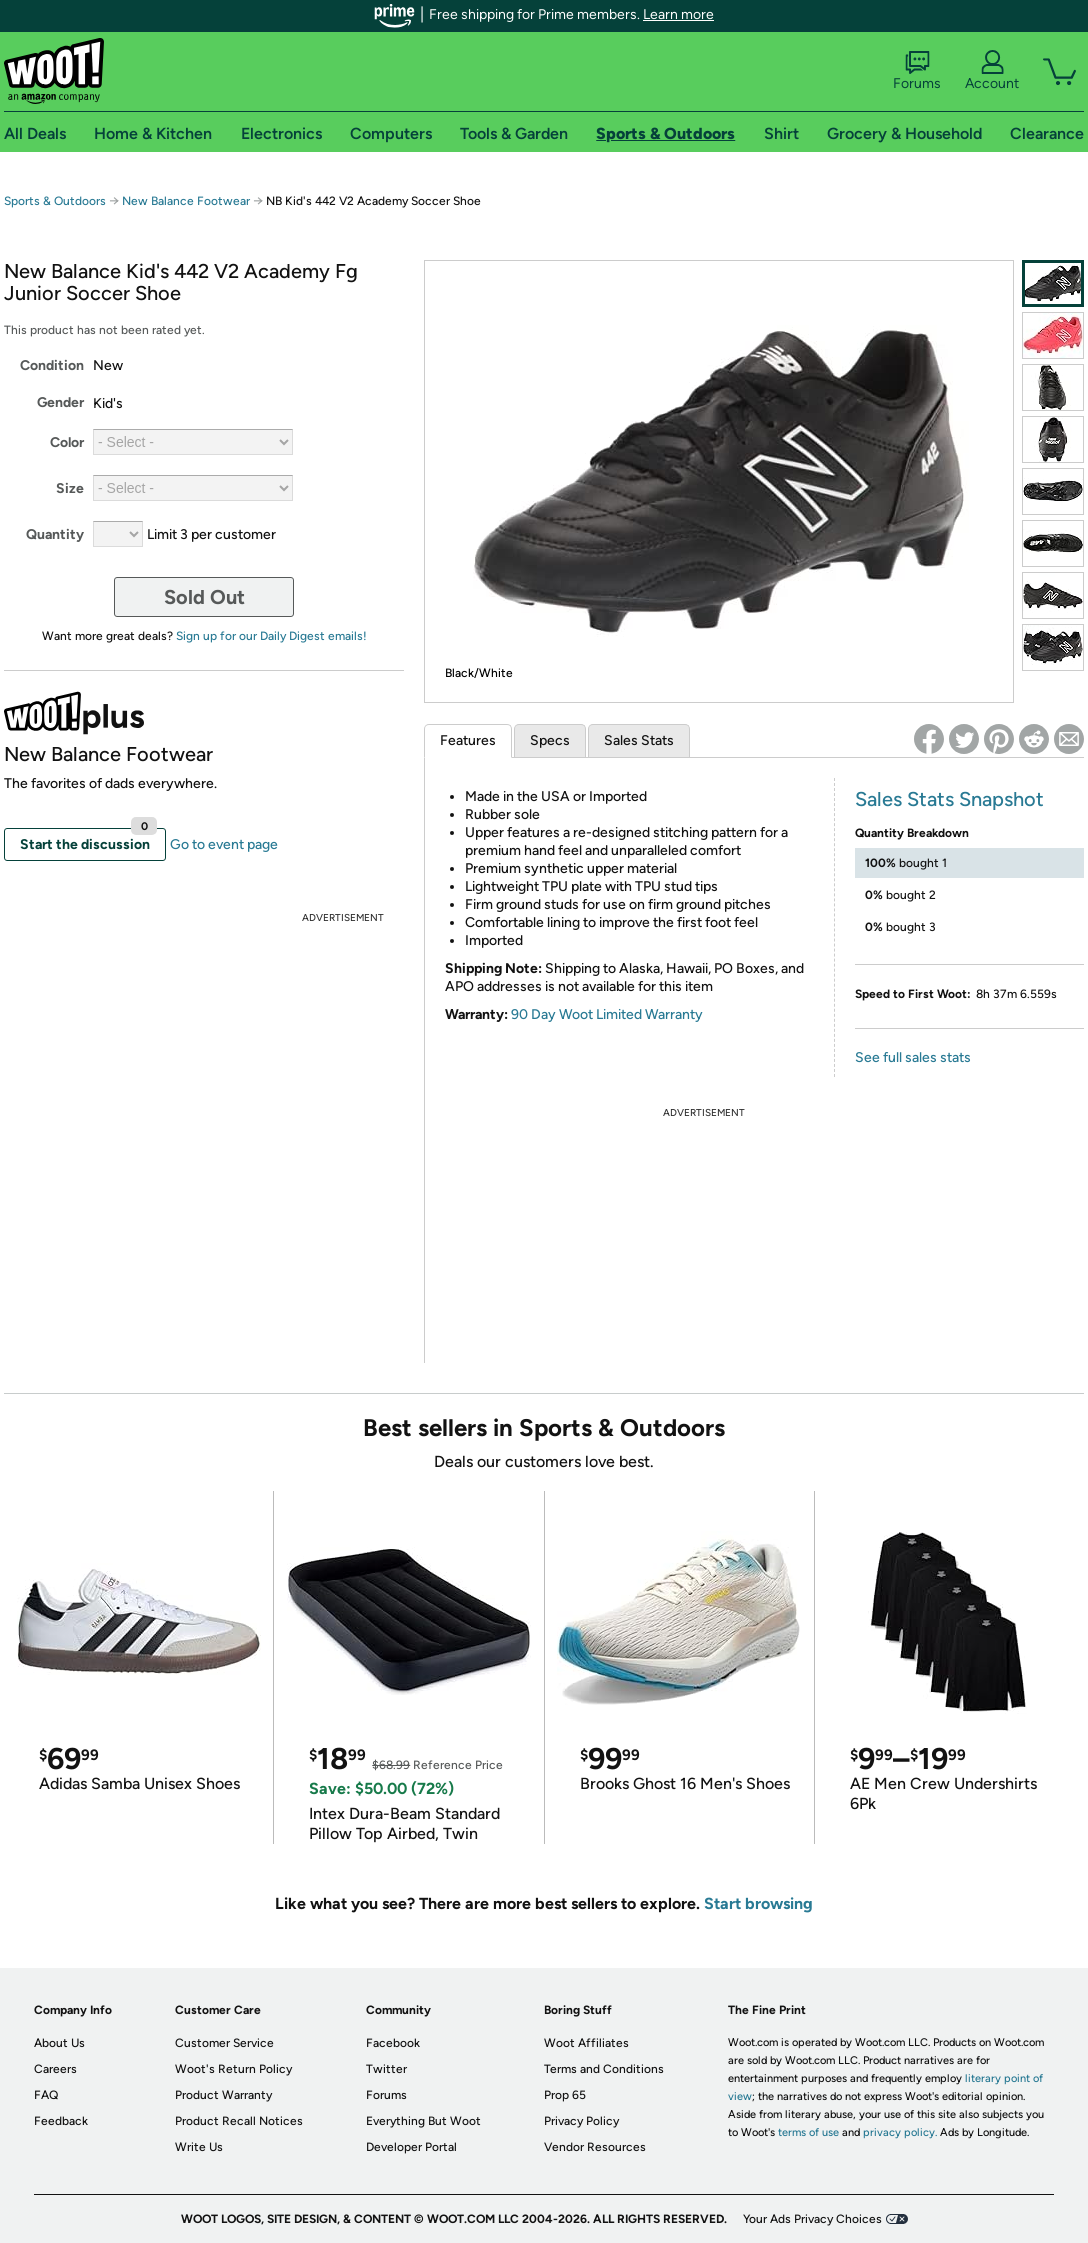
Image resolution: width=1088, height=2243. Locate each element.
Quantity (55, 534)
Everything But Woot (423, 2121)
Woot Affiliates (586, 2043)
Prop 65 (565, 2095)
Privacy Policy (581, 2121)
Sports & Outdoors (55, 201)
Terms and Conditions (604, 2069)
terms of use (808, 2132)
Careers (55, 2069)
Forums (917, 71)
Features (468, 740)
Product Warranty (223, 2095)
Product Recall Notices (239, 2121)
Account (992, 71)
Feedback (61, 2121)
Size (70, 488)
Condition (52, 365)
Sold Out (204, 597)
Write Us (199, 2147)
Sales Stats (639, 740)
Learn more (678, 14)
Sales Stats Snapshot (949, 799)
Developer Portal (411, 2147)
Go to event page (224, 844)
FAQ (46, 2095)
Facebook (393, 2043)
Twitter (386, 2069)
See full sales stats (913, 1057)
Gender (60, 402)
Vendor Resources (595, 2147)
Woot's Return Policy (233, 2069)
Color (67, 442)
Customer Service (224, 2043)
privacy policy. (900, 2132)
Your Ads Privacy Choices (812, 2219)
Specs (550, 740)
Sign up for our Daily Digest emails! (271, 636)
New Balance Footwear (186, 201)
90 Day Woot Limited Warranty (607, 1014)
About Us (59, 2043)
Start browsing (758, 1903)
